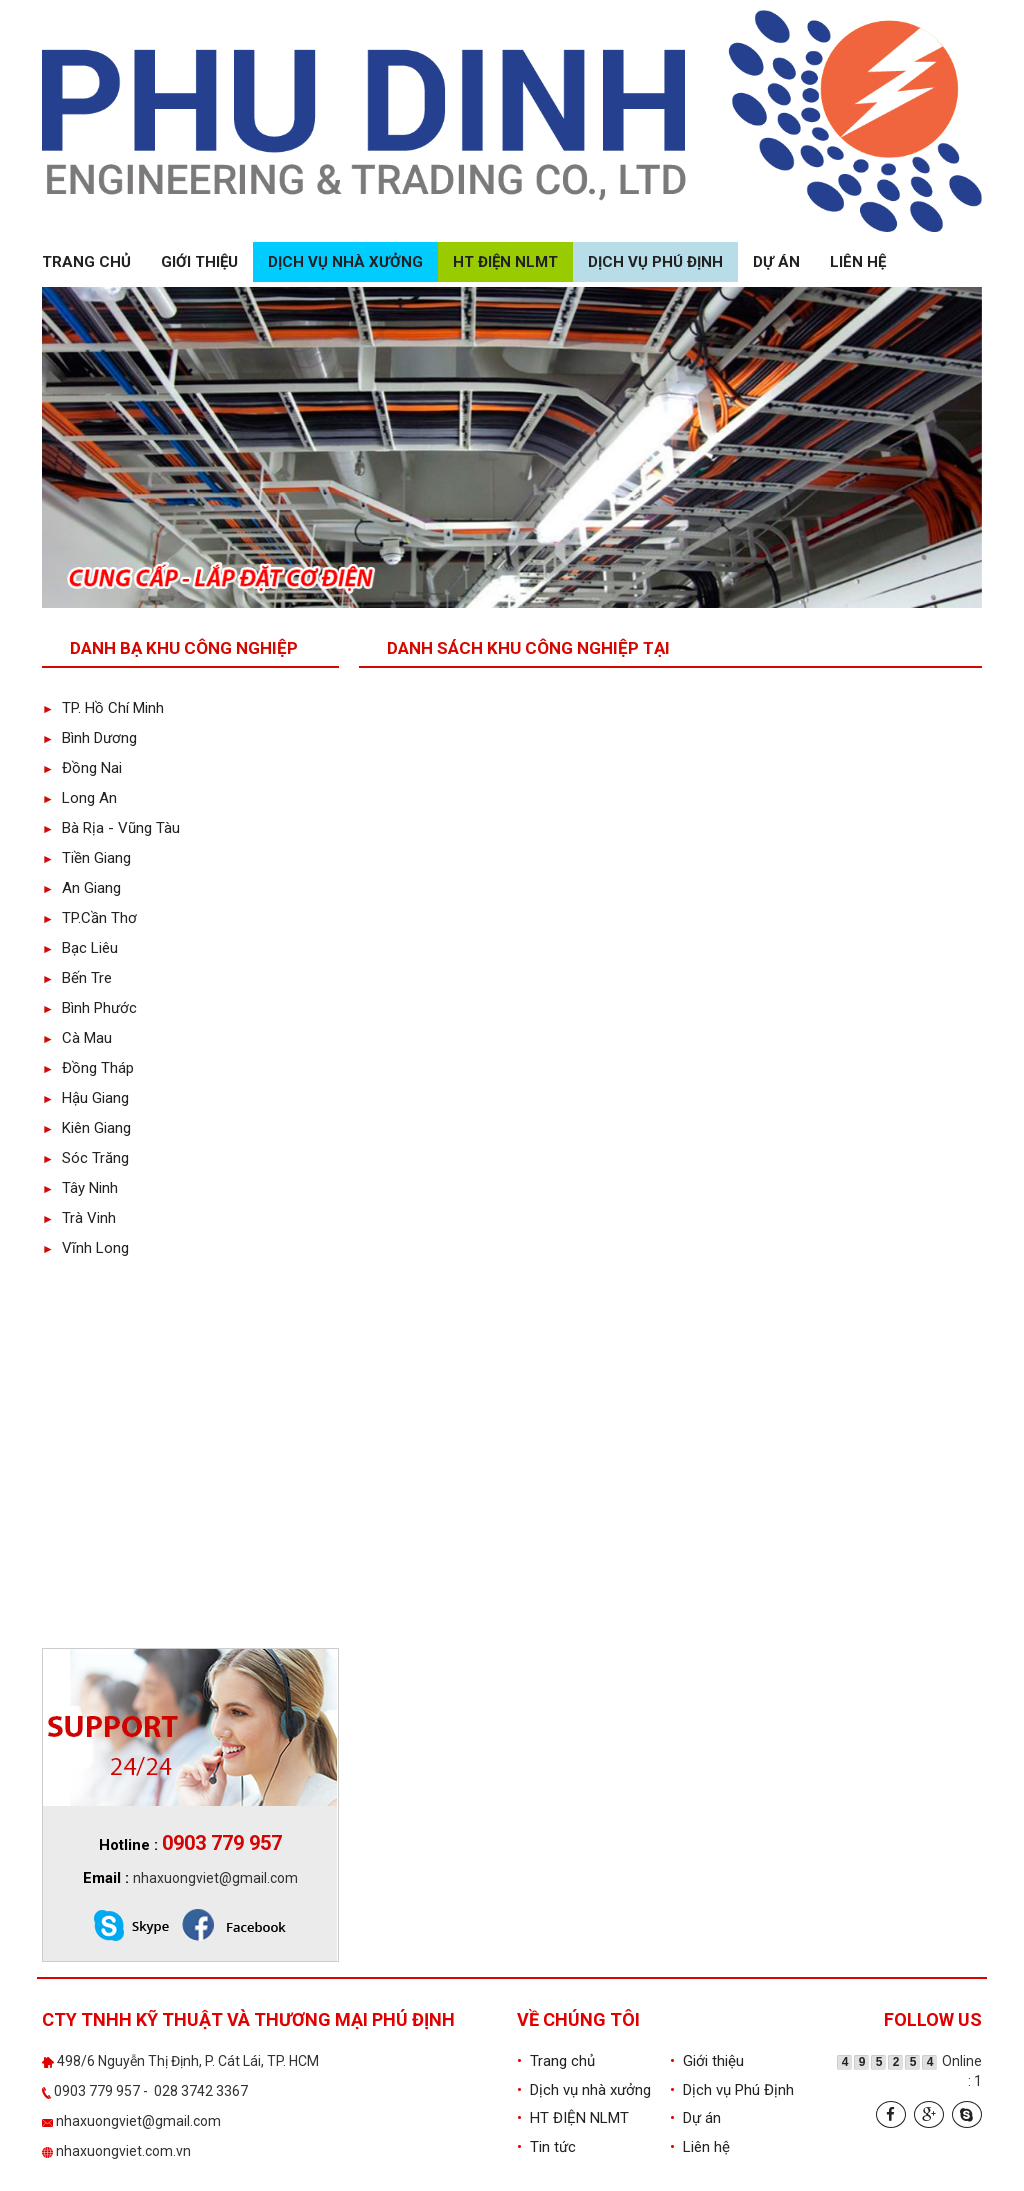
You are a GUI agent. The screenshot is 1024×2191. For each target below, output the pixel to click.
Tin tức (546, 2147)
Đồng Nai (82, 768)
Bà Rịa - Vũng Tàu (111, 828)
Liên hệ (858, 262)
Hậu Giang (85, 1098)
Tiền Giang (86, 858)
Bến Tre (77, 978)
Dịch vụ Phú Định (655, 262)
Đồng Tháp (88, 1068)
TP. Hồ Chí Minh (103, 708)
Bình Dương (89, 738)
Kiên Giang (86, 1128)
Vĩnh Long (85, 1248)
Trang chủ (86, 262)
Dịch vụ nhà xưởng (345, 262)
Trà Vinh (79, 1218)
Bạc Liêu (80, 948)
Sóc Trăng (85, 1158)
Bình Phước (89, 1008)
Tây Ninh (80, 1188)
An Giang (81, 888)
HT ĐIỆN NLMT (505, 262)
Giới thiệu (199, 262)
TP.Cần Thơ (89, 918)
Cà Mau (77, 1038)
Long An (79, 798)
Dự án (776, 262)
